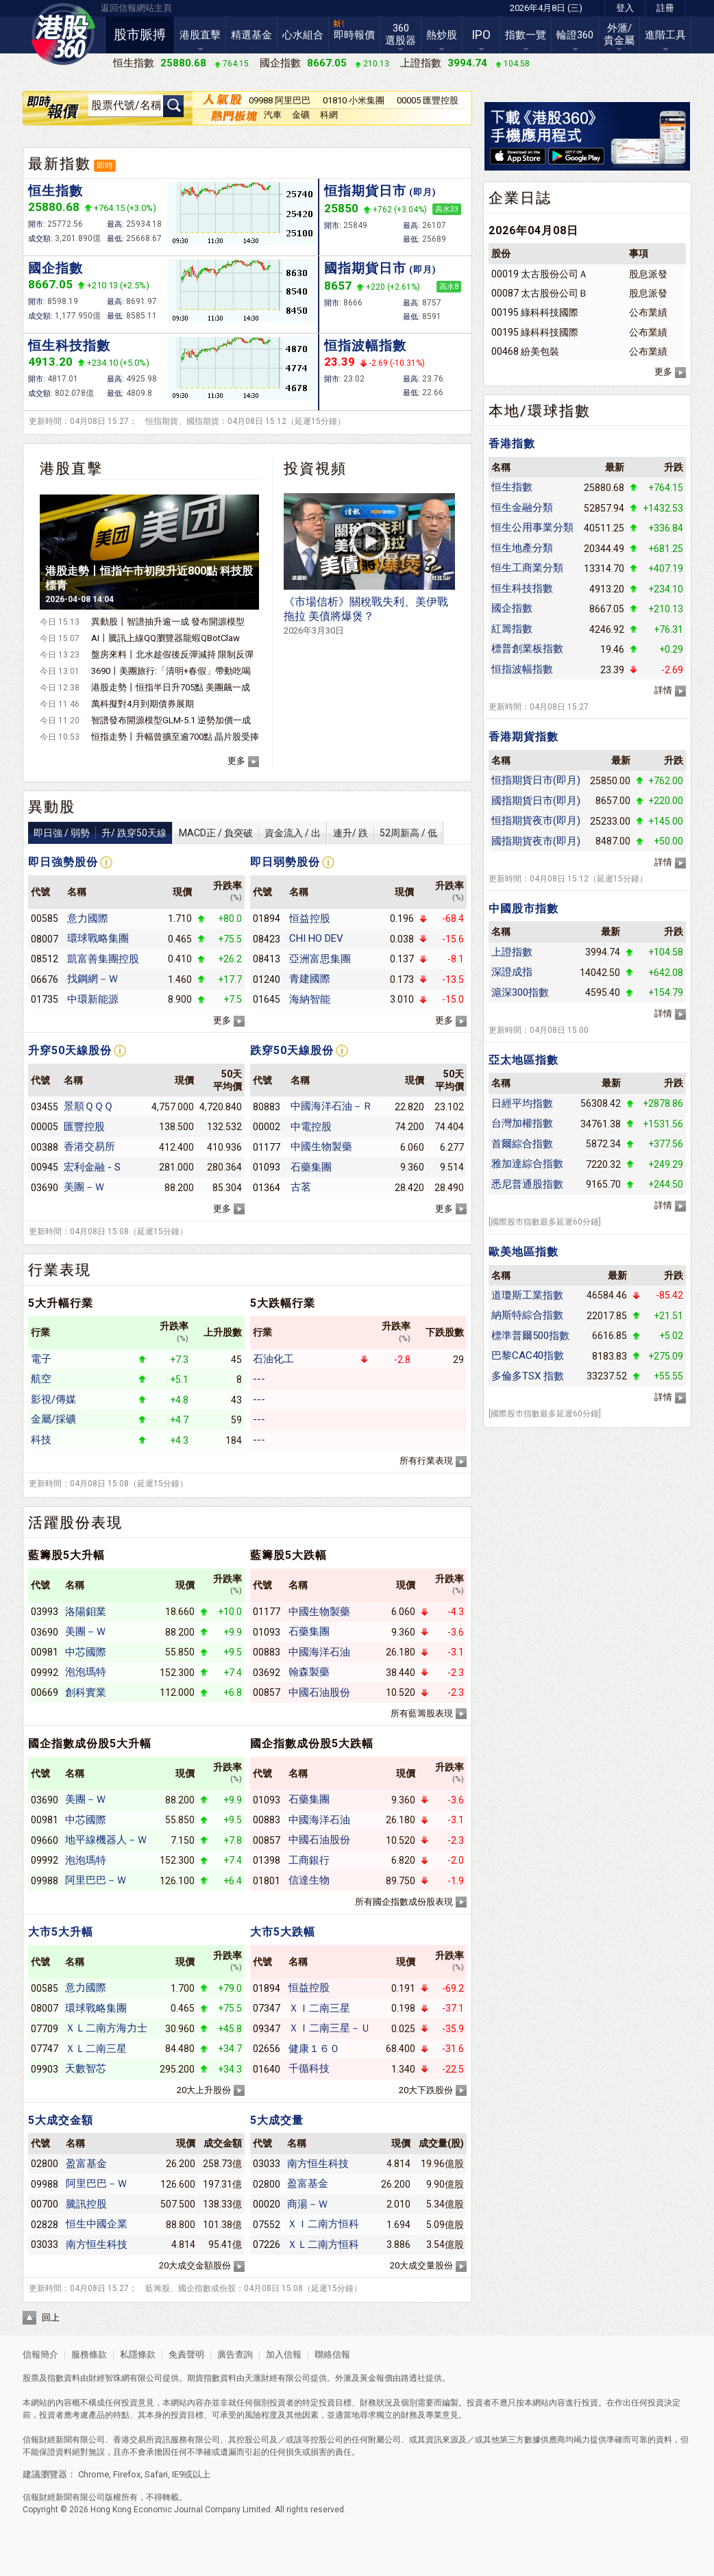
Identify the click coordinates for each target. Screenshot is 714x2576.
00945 (44, 1167)
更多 (236, 760)
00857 (266, 1692)
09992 (44, 1672)
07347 (266, 2008)
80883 (266, 1106)
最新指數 (59, 163)
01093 (266, 1167)
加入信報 (285, 2354)
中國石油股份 (319, 1692)
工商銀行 (309, 1860)
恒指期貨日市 (380, 191)
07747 (44, 2048)
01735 (44, 999)
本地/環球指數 (540, 411)
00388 (44, 1147)
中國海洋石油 (319, 1652)
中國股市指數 (523, 908)
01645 (266, 999)
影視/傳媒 (53, 1399)
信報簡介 (40, 2354)
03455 (44, 1106)
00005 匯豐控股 (427, 100)
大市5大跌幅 (282, 1931)
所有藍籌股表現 (422, 1713)
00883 (266, 1652)
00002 (266, 1126)
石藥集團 (311, 1167)
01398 (266, 1860)
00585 (44, 918)
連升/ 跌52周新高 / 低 (385, 833)
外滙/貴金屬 (619, 34)
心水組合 (302, 35)
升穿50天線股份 (70, 1050)
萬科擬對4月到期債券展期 (142, 704)
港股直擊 (200, 35)
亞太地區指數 (523, 1059)
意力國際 (87, 918)
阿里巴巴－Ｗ (96, 1880)
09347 (266, 2028)
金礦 (301, 115)
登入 (625, 8)
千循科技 (309, 2068)
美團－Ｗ (84, 1187)
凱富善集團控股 (103, 959)
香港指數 (512, 443)
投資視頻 (315, 468)
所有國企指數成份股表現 (404, 1902)
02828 (44, 2224)
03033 (44, 2244)
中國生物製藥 (321, 1146)
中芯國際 (85, 1652)
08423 (266, 939)
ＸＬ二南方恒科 (323, 2244)
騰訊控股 (86, 2204)
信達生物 (309, 1880)
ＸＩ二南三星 (319, 2008)
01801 (266, 1880)
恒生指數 (55, 191)
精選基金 (251, 35)
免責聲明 (186, 2354)
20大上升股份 (204, 2090)
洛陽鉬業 (85, 1611)
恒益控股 (309, 918)
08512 (44, 958)
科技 (41, 1440)
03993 (44, 1611)
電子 (41, 1359)
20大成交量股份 (421, 2265)
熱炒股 (441, 35)
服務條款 (90, 2354)
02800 (44, 2163)
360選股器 (400, 34)
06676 (44, 979)
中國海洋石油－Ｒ (332, 1106)
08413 (266, 958)
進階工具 (665, 35)
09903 (44, 2069)
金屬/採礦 (53, 1419)
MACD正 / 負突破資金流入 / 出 (250, 833)
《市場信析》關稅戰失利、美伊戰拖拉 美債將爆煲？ (366, 615)
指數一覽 (525, 35)
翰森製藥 (309, 1672)
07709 (44, 2028)
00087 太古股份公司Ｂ (539, 293)
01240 (266, 979)
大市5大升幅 (60, 1931)
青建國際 (309, 979)
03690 (44, 1187)
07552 (266, 2224)
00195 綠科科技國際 (534, 312)
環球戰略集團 (98, 938)
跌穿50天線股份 (292, 1050)
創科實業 (85, 1692)
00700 (44, 2204)
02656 (266, 2048)
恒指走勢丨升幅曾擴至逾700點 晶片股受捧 (175, 736)
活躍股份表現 (75, 1522)
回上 (51, 2317)
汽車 (273, 115)
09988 (44, 1880)
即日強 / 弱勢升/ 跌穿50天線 (100, 833)
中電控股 (311, 1127)
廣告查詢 (235, 2354)
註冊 (665, 8)
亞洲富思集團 (320, 959)
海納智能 (309, 999)
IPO (481, 35)
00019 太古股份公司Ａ (539, 273)
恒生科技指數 (69, 345)
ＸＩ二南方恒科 (323, 2224)
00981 (44, 1652)
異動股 (51, 807)
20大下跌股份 (426, 2090)
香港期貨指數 (523, 736)
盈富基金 (86, 2164)
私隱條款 (138, 2354)
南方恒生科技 (96, 2244)
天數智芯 (85, 2068)
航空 (41, 1379)
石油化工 (273, 1359)
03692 (266, 1672)
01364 (266, 1187)
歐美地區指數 (523, 1251)
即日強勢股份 (63, 861)
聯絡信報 (331, 2354)
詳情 (663, 690)
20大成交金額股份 (195, 2265)
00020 (266, 2204)
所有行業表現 (426, 1460)
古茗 (301, 1187)
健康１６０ (314, 2048)
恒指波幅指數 (365, 345)
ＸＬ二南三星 (96, 2048)
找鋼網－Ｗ (93, 979)
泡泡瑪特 (85, 1672)
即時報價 (354, 35)
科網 (329, 115)
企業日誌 (520, 198)
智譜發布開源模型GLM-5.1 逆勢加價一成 (171, 720)
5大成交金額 (60, 2120)
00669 (44, 1692)
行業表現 (59, 1270)
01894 (266, 918)
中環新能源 (93, 999)
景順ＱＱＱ (88, 1106)
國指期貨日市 (380, 268)
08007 (44, 939)
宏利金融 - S (92, 1167)
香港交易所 (89, 1146)
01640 (266, 2069)
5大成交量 (277, 2120)
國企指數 (55, 268)
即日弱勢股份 (285, 861)
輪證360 (574, 35)
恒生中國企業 (96, 2224)
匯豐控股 (84, 1127)
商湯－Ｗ (307, 2204)
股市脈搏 (140, 34)
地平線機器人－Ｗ (106, 1840)
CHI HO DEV (316, 938)
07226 (266, 2244)
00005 (44, 1126)
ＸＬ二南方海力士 (106, 2028)
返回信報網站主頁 (136, 8)
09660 (44, 1840)
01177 (266, 1147)
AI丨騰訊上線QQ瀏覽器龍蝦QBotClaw (165, 638)
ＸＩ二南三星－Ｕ (329, 2028)
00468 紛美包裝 (525, 351)
